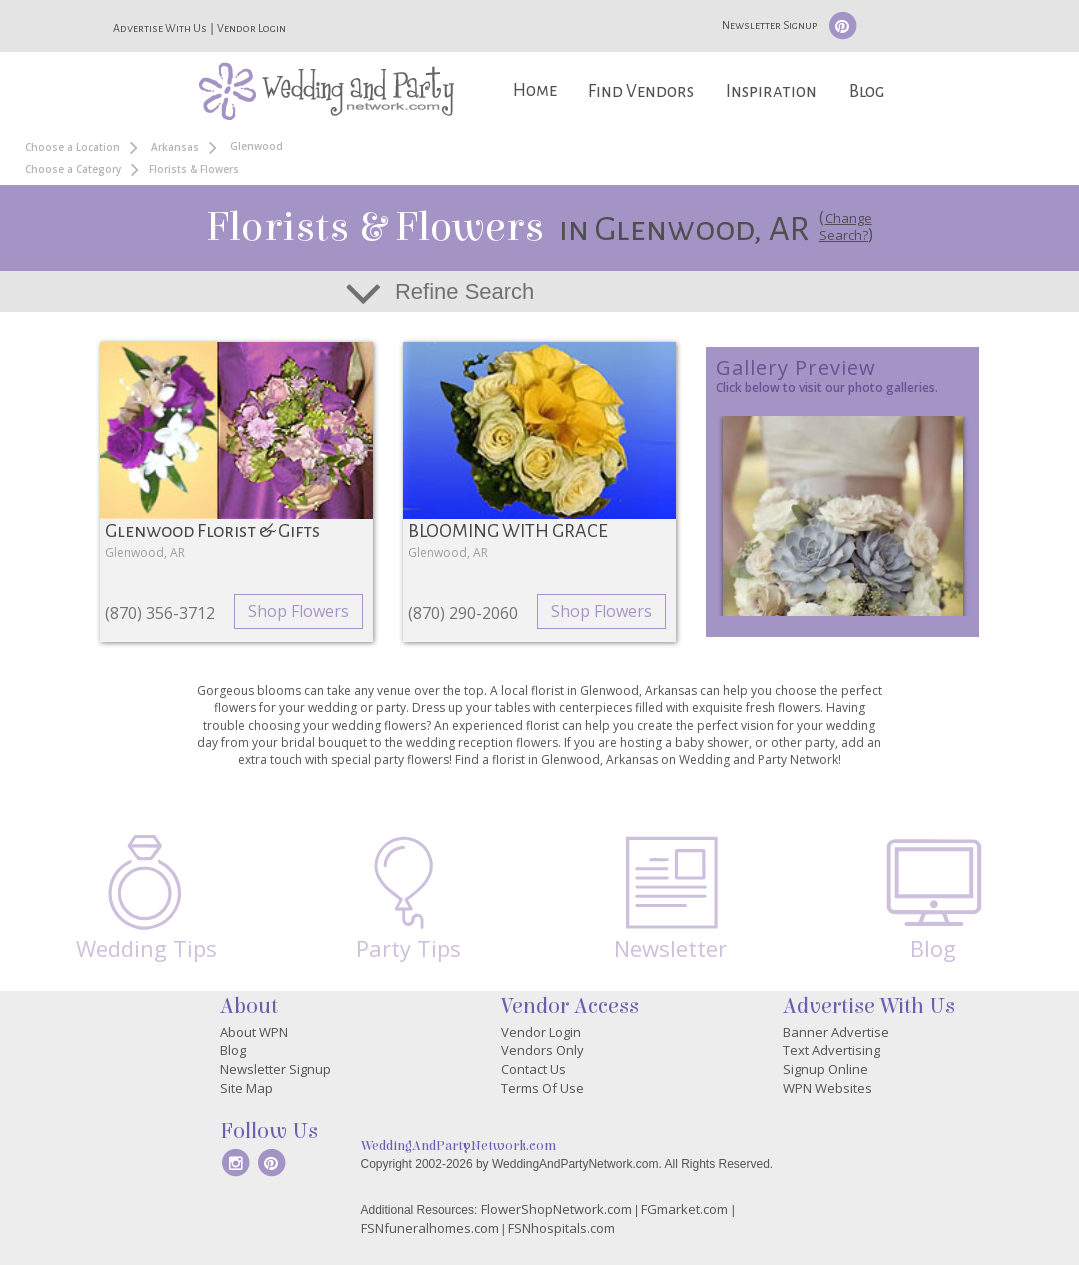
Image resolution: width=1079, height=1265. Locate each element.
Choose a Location (72, 147)
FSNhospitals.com (561, 1228)
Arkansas (175, 147)
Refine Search (464, 291)
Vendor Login (251, 28)
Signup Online (825, 1069)
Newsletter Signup (769, 25)
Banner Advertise (836, 1032)
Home (535, 90)
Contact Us (533, 1069)
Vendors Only (542, 1050)
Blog (866, 91)
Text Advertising (831, 1050)
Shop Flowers (298, 611)
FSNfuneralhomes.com (430, 1228)
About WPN (254, 1032)
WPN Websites (827, 1088)
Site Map (246, 1088)
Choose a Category (73, 169)
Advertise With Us (160, 28)
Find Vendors (641, 91)
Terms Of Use (542, 1088)
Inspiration (771, 91)
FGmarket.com (684, 1209)
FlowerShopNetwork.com (556, 1209)
